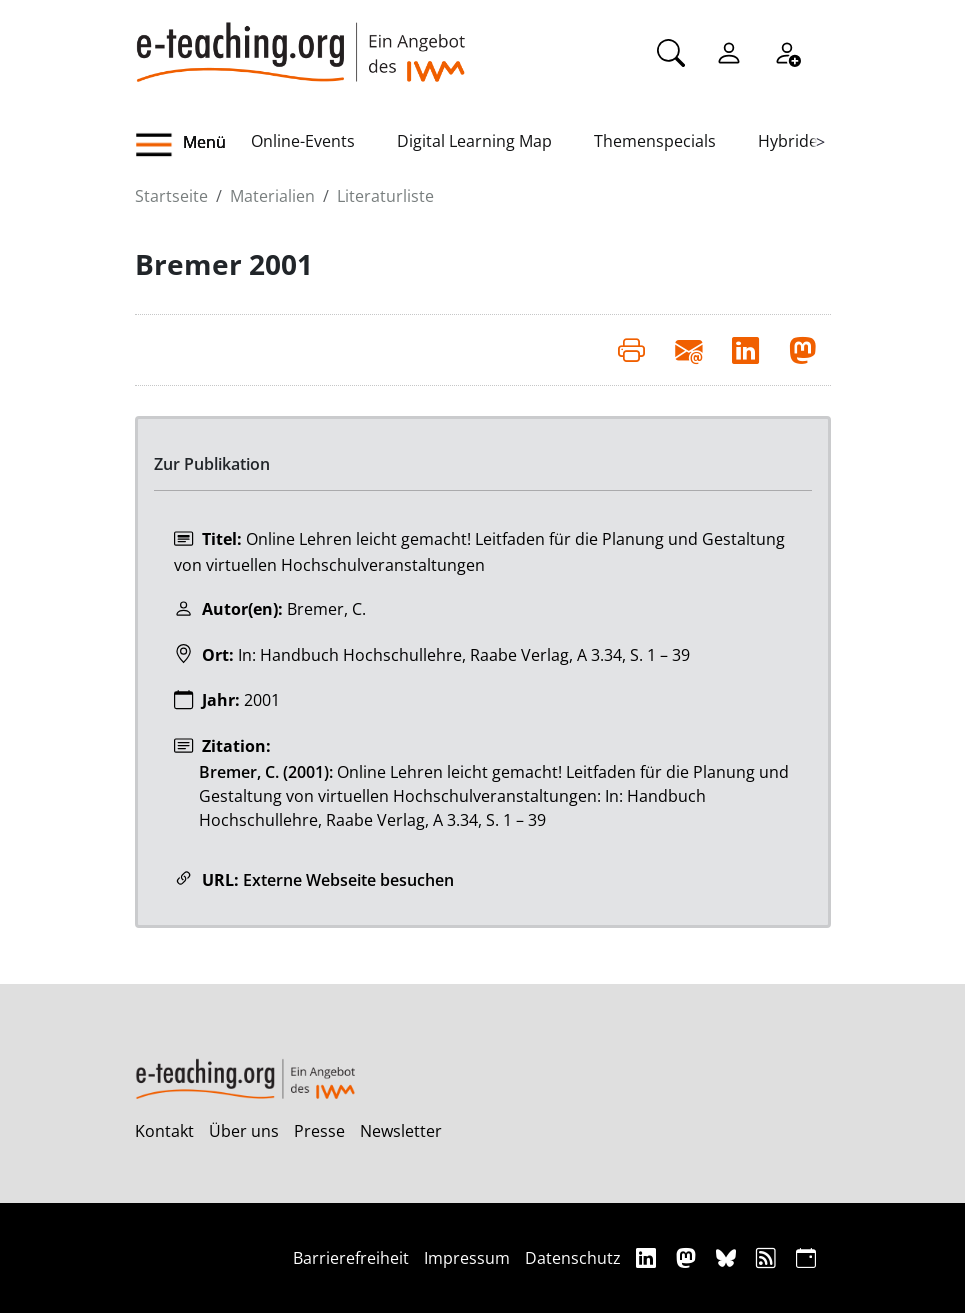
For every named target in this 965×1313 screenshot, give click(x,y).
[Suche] (671, 51)
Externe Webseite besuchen (348, 880)
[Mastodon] (688, 1257)
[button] (193, 145)
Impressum (467, 1258)
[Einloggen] (729, 51)
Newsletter (401, 1131)
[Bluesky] (728, 1257)
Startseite (171, 196)
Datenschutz (573, 1258)
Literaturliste (385, 196)
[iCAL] (806, 1257)
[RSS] (768, 1257)
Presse (319, 1131)
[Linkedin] (648, 1257)
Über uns (244, 1131)
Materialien (272, 196)
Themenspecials (655, 141)
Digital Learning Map (474, 141)
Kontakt (164, 1131)
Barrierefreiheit (351, 1258)
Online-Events (303, 141)
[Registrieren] (787, 51)
